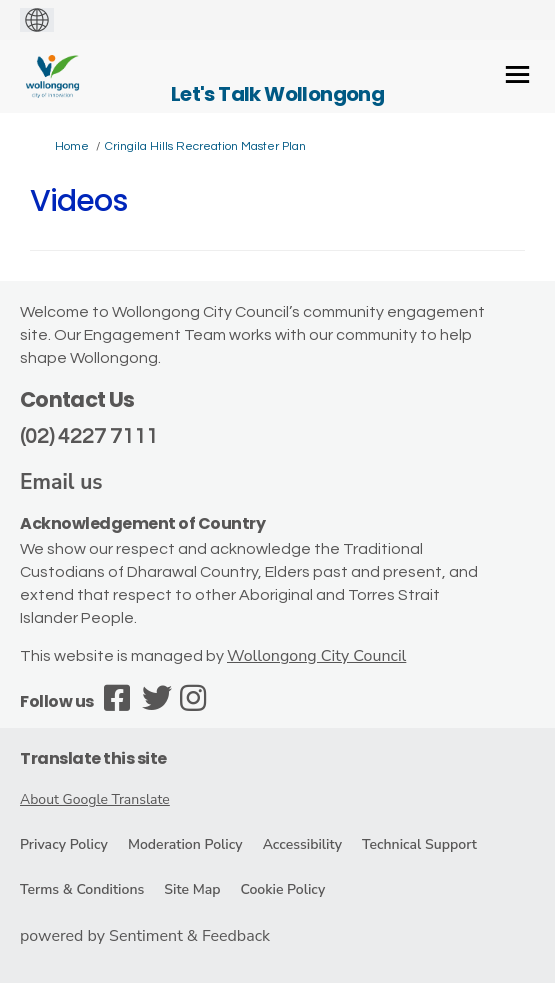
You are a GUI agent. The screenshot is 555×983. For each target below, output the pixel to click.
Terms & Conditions (82, 889)
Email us (61, 482)
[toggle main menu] (517, 74)
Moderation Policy (185, 844)
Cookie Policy (282, 889)
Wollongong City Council (316, 656)
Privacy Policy (64, 844)
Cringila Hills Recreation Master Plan (205, 146)
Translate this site (93, 758)
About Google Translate (95, 799)
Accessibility (302, 844)
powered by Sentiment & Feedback (145, 936)
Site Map (192, 889)
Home (72, 146)
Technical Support (419, 844)
